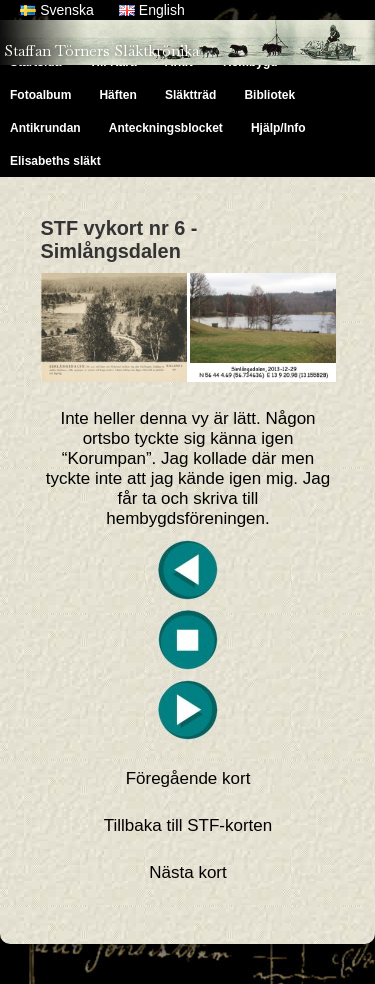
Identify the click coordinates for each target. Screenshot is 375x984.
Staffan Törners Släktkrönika (101, 50)
